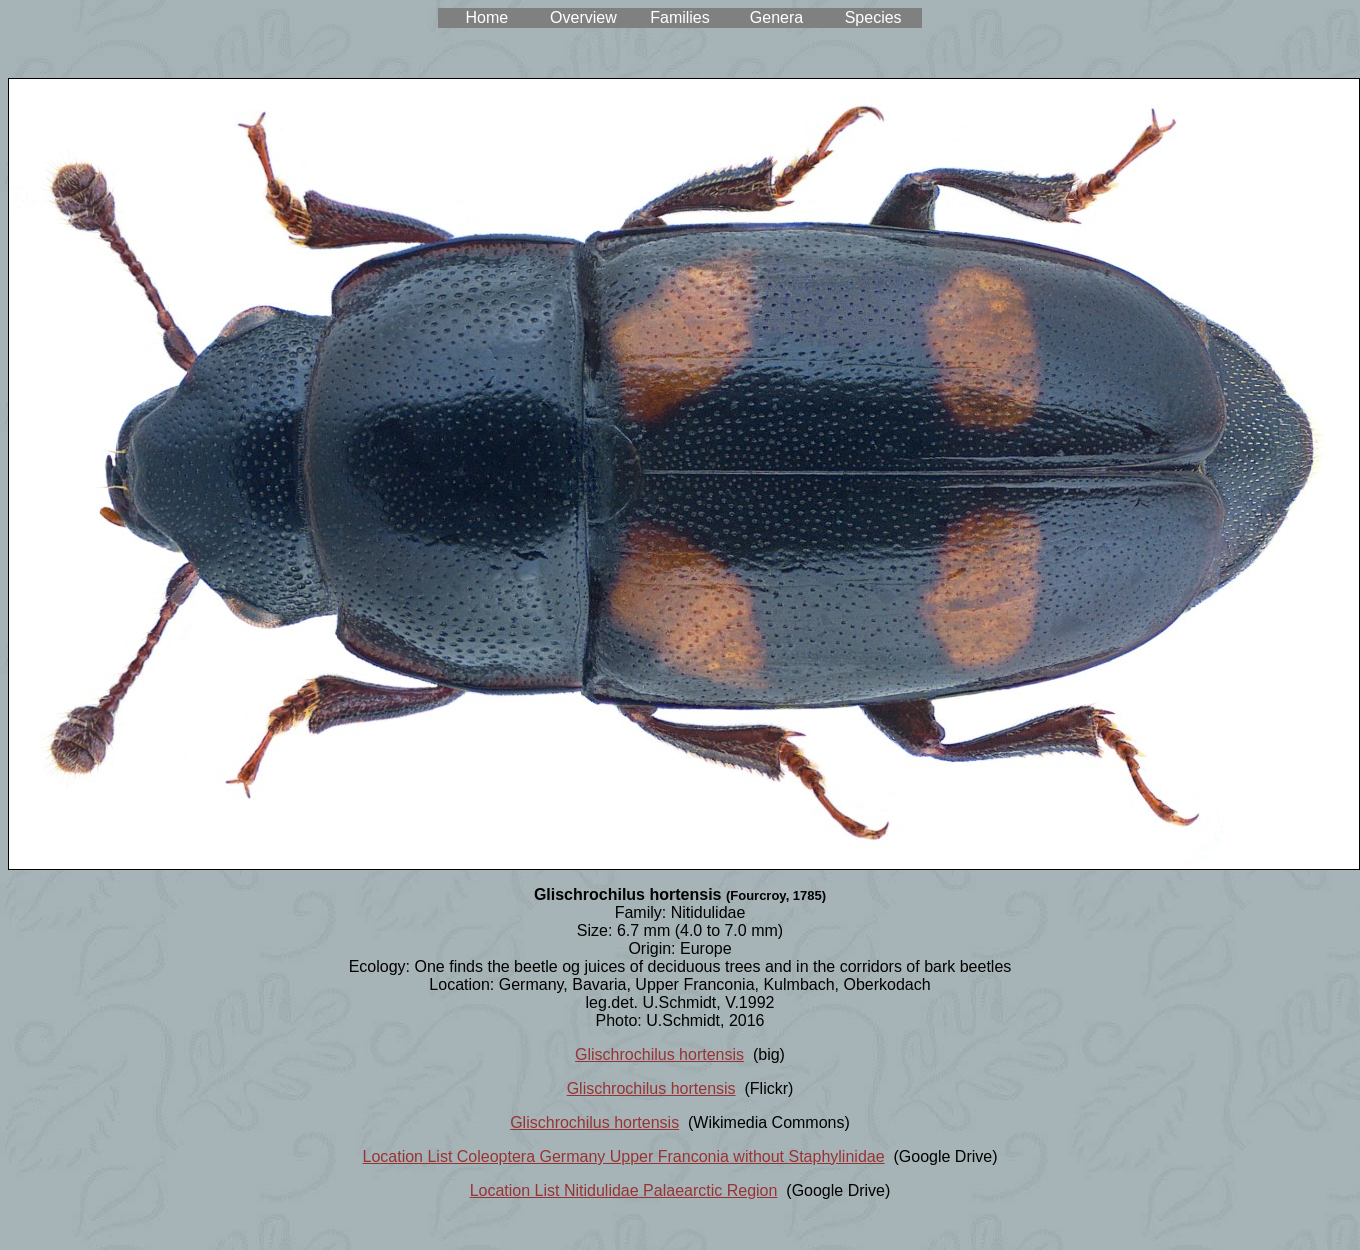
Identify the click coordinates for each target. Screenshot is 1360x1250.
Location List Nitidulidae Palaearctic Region (624, 1190)
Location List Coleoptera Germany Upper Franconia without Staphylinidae (624, 1156)
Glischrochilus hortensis (659, 1054)
